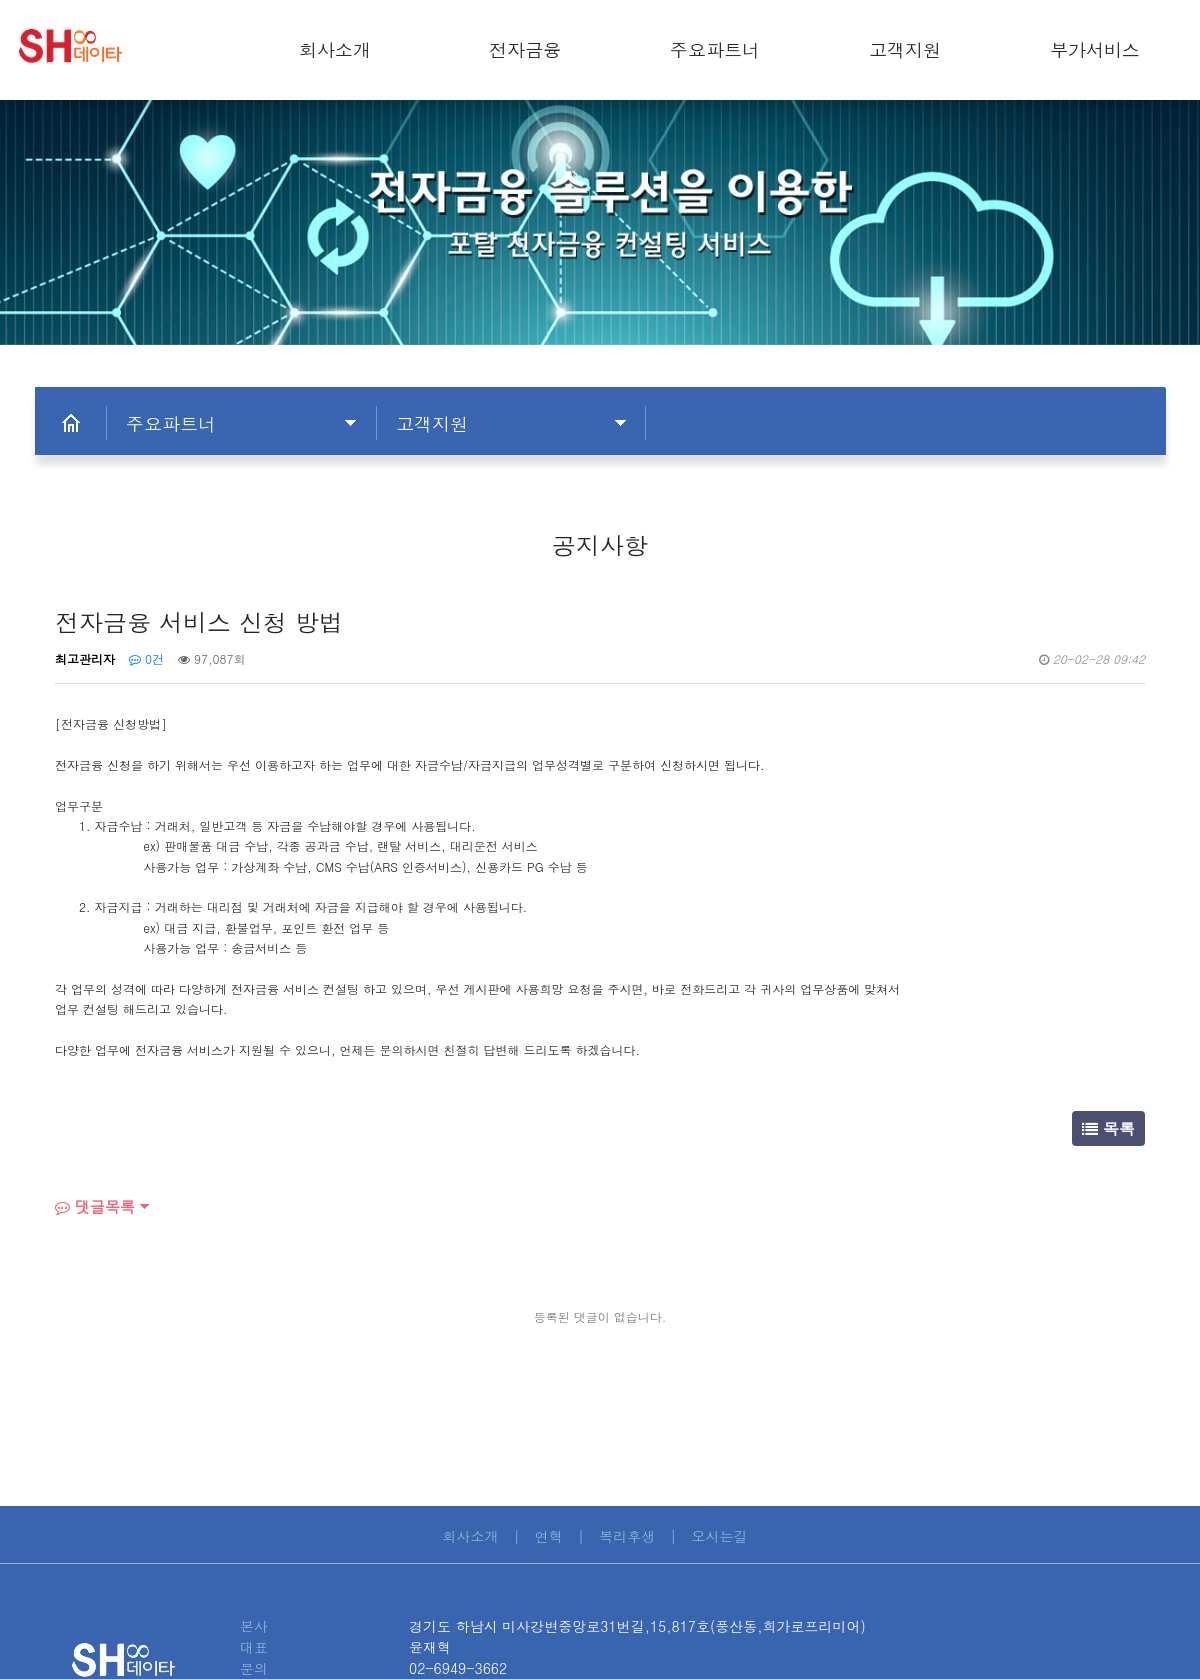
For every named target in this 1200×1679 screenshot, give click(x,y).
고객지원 (905, 49)
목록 (1108, 1128)
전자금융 (525, 49)
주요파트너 (715, 49)
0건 (146, 658)
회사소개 (335, 49)
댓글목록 (95, 1206)
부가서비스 (1095, 49)
